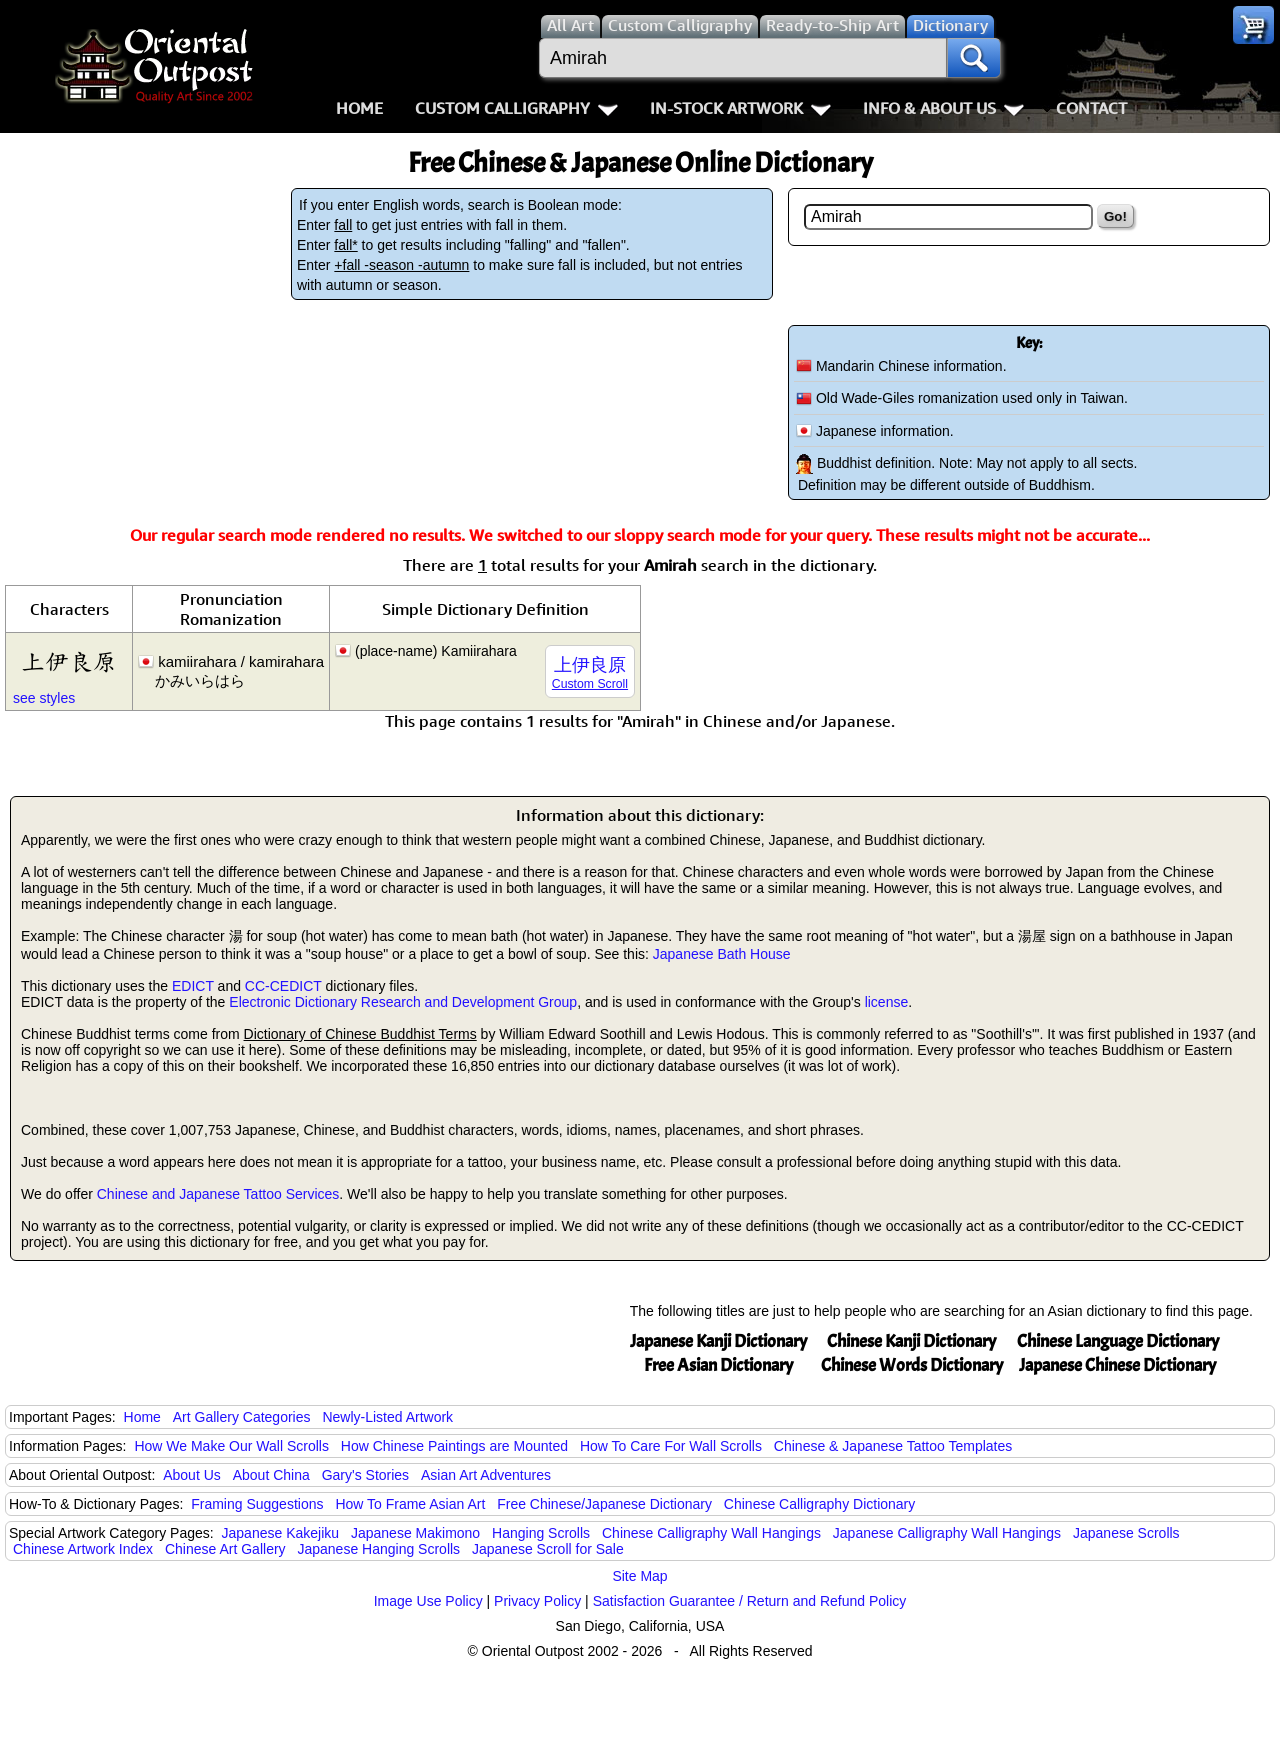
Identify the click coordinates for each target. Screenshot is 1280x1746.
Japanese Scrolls (1126, 1533)
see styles (44, 698)
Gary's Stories (365, 1475)
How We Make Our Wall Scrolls (231, 1446)
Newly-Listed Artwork (387, 1417)
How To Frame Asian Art (410, 1504)
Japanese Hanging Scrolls (378, 1549)
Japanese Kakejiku (281, 1533)
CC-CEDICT (283, 986)
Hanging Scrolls (541, 1533)
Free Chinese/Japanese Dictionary (604, 1504)
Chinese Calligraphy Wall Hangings (711, 1533)
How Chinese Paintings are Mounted (454, 1446)
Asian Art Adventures (486, 1475)
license (887, 1002)
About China (271, 1475)
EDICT (193, 986)
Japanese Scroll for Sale (548, 1549)
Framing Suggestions (257, 1504)
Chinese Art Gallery (225, 1549)
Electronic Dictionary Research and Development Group (403, 1002)
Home (359, 108)
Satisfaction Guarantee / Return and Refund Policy (750, 1601)
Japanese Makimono (415, 1533)
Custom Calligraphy (516, 108)
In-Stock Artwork (740, 108)
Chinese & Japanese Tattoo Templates (893, 1446)
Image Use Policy (428, 1601)
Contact (1091, 108)
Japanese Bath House (722, 954)
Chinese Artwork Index (83, 1549)
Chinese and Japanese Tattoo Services (218, 1194)
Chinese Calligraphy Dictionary (819, 1504)
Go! (1115, 216)
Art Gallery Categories (242, 1417)
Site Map (639, 1576)
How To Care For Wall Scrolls (671, 1446)
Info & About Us (943, 108)
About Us (192, 1475)
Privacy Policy (537, 1601)
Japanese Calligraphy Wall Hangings (947, 1533)
